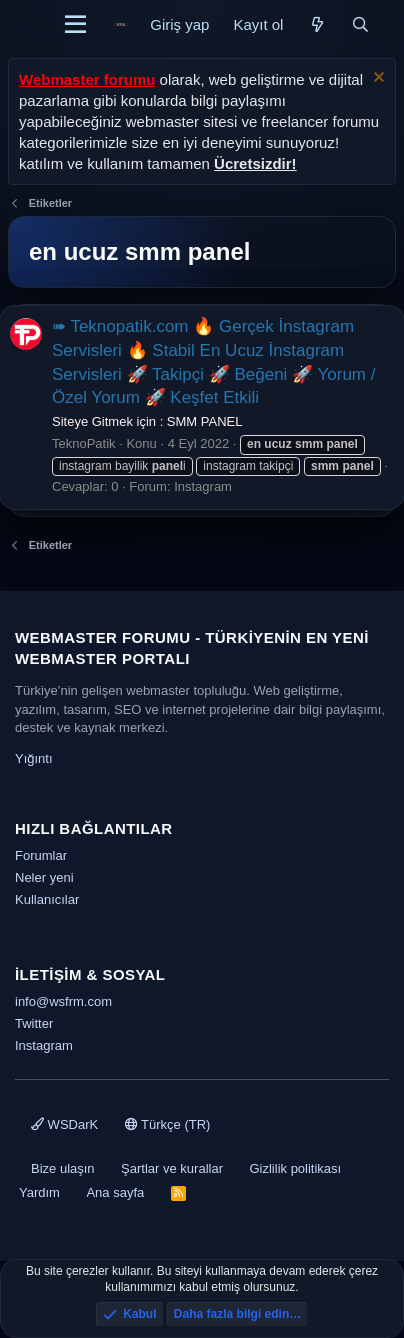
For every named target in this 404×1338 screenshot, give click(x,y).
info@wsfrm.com (63, 1001)
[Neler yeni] (316, 24)
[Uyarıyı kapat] (376, 79)
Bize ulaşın (63, 1168)
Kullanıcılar (47, 899)
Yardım (39, 1192)
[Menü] (75, 25)
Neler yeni (44, 877)
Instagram (203, 486)
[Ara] (360, 24)
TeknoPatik (84, 443)
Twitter (34, 1023)
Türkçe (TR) (168, 1124)
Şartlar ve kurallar (172, 1168)
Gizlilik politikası (295, 1168)
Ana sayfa (115, 1192)
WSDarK (64, 1124)
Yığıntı (34, 758)
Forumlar (41, 855)
